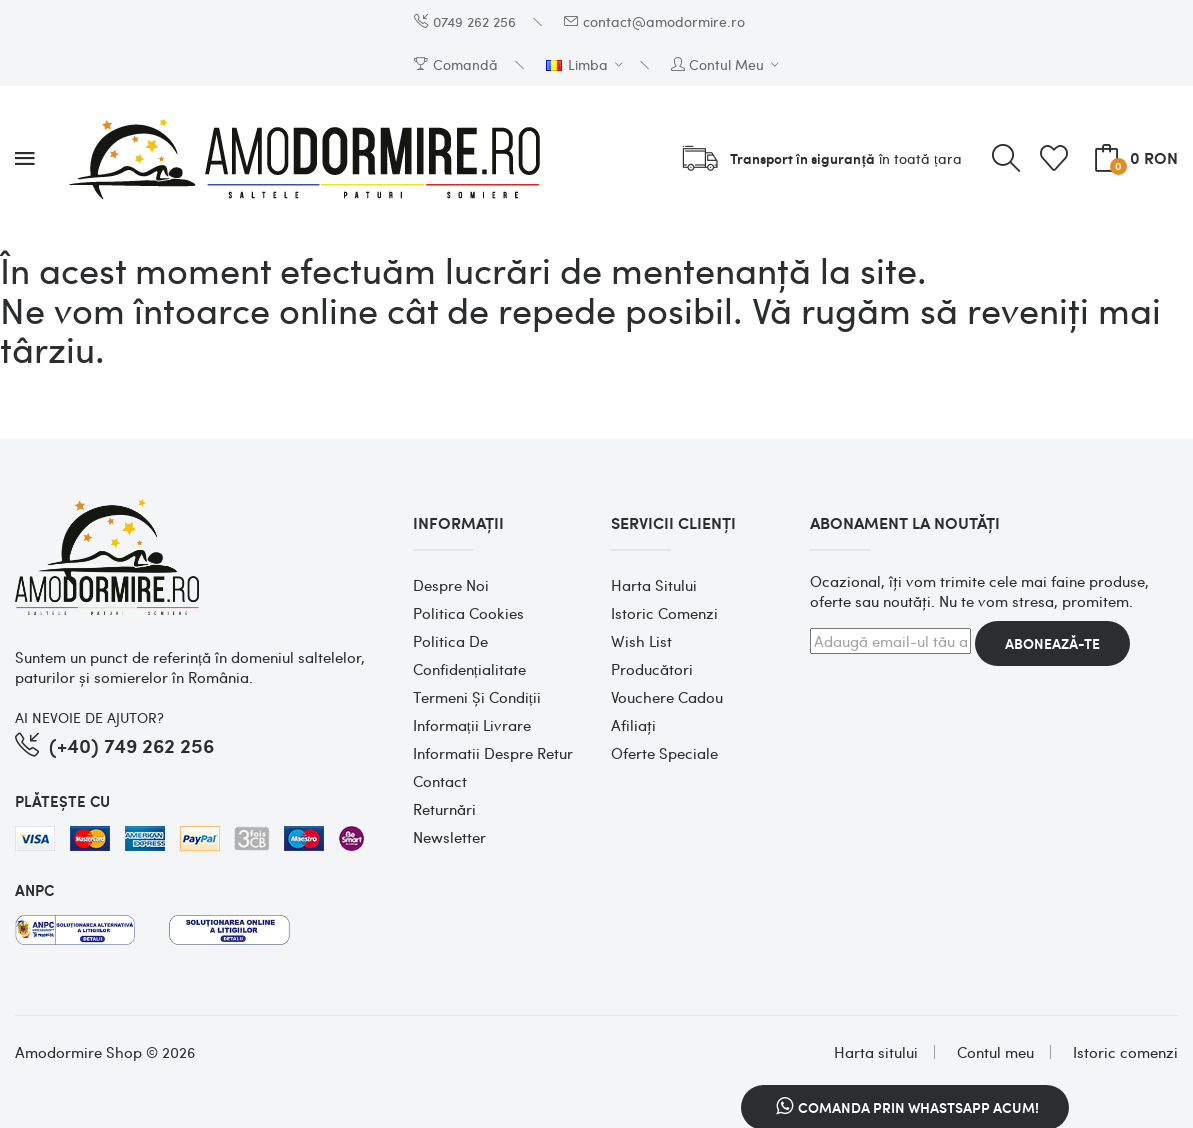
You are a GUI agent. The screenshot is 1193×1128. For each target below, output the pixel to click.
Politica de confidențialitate (469, 655)
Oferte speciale (664, 753)
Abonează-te (1052, 643)
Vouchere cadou (667, 697)
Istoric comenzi (664, 613)
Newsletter (449, 837)
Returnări (444, 809)
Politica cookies (468, 613)
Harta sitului (654, 585)
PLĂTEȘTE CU (62, 801)
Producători (652, 669)
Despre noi (451, 585)
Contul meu (995, 1052)
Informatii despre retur (493, 753)
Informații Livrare (472, 725)
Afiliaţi (633, 725)
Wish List (641, 641)
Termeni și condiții (477, 697)
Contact (440, 781)
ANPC (34, 890)
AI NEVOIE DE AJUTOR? (89, 717)
